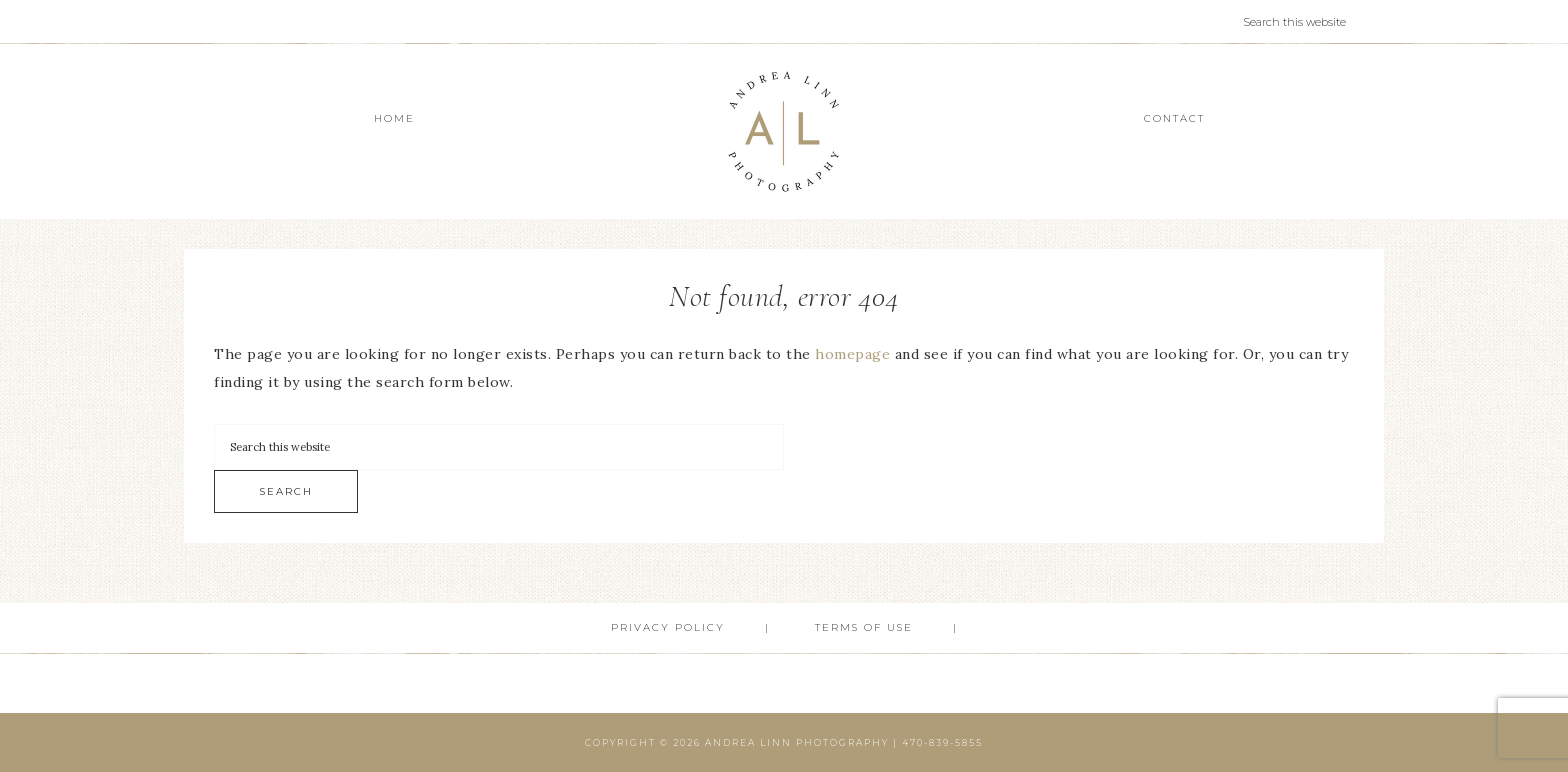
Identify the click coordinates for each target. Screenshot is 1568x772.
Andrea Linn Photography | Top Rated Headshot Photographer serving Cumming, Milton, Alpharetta (784, 131)
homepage (852, 354)
